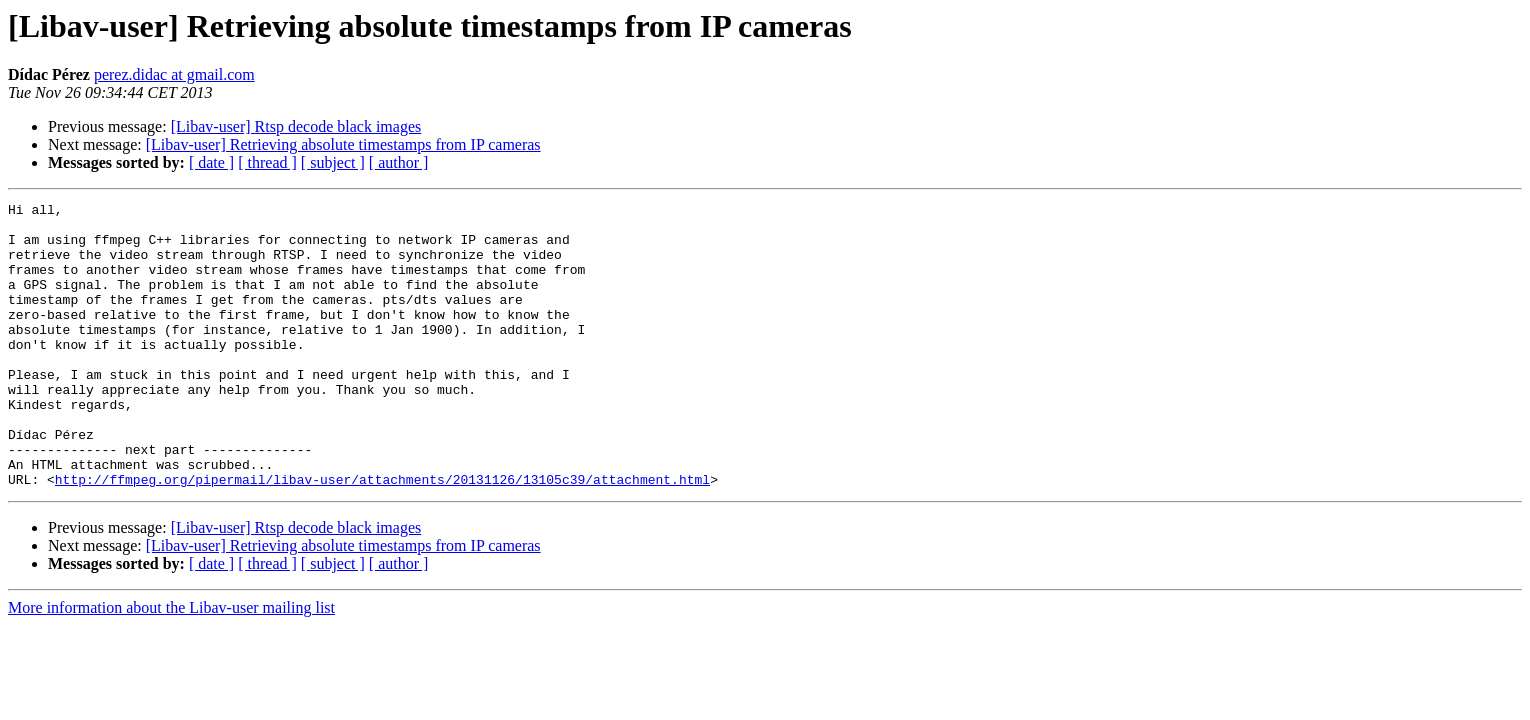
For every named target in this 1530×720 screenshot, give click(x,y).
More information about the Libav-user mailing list (171, 664)
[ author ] (399, 162)
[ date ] (211, 162)
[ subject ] (333, 162)
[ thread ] (267, 162)
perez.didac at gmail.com (174, 74)
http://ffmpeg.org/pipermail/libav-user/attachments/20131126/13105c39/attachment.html (382, 536)
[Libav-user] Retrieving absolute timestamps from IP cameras (343, 144)
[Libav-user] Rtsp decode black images (296, 126)
